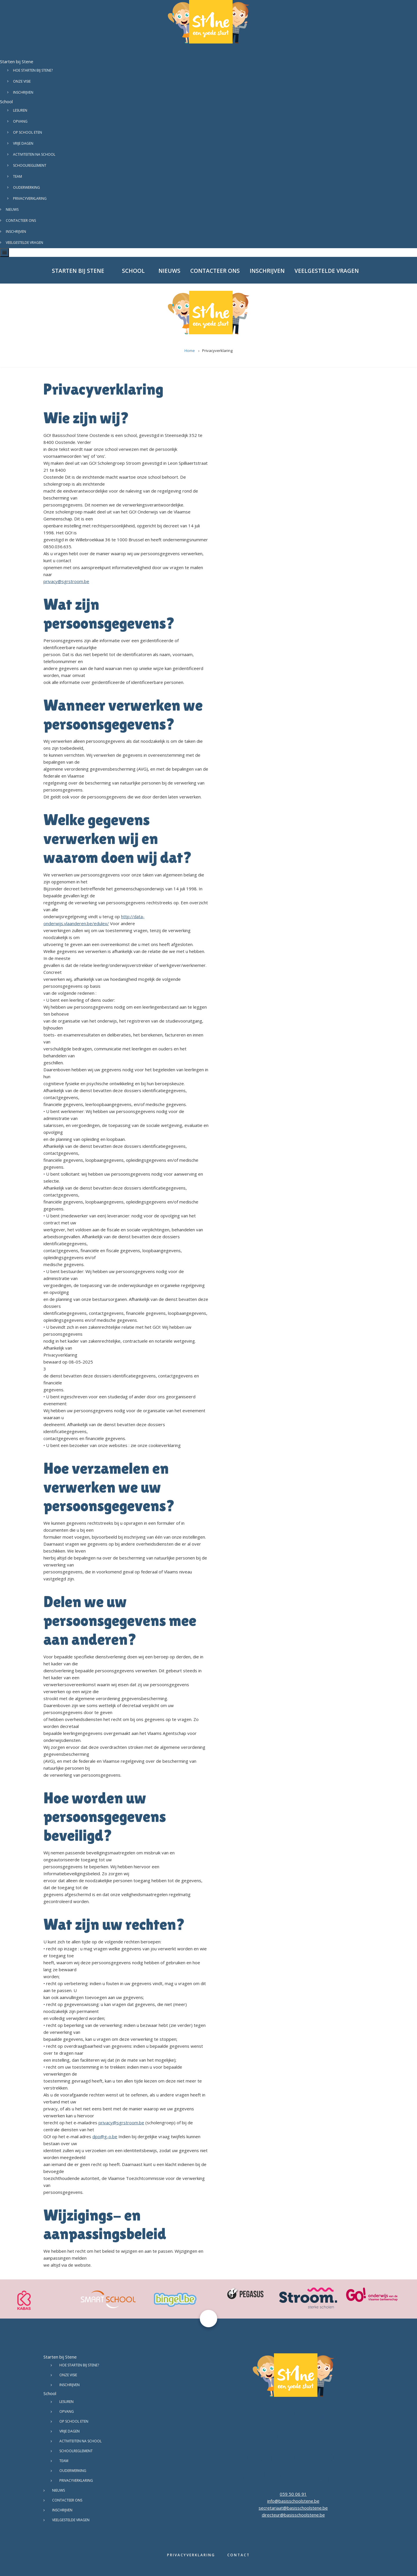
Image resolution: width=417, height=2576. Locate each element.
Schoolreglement (29, 165)
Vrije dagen (23, 143)
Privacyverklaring (30, 198)
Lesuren (20, 110)
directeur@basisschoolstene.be (293, 2515)
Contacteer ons (21, 220)
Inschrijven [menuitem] (267, 271)
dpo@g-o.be (104, 2136)
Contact (238, 2555)
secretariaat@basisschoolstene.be (293, 2508)
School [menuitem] (133, 271)
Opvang (20, 121)
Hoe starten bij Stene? (33, 70)
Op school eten (27, 132)
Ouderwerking (26, 187)
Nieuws (12, 209)
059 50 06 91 (293, 2494)
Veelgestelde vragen (24, 242)
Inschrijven (23, 92)
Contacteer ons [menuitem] (215, 271)
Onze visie (22, 81)
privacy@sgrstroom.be (66, 581)
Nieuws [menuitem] (169, 271)
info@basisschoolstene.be (293, 2501)
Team (17, 176)
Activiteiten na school (34, 154)
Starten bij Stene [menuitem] (78, 271)
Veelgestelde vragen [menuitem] (327, 271)
